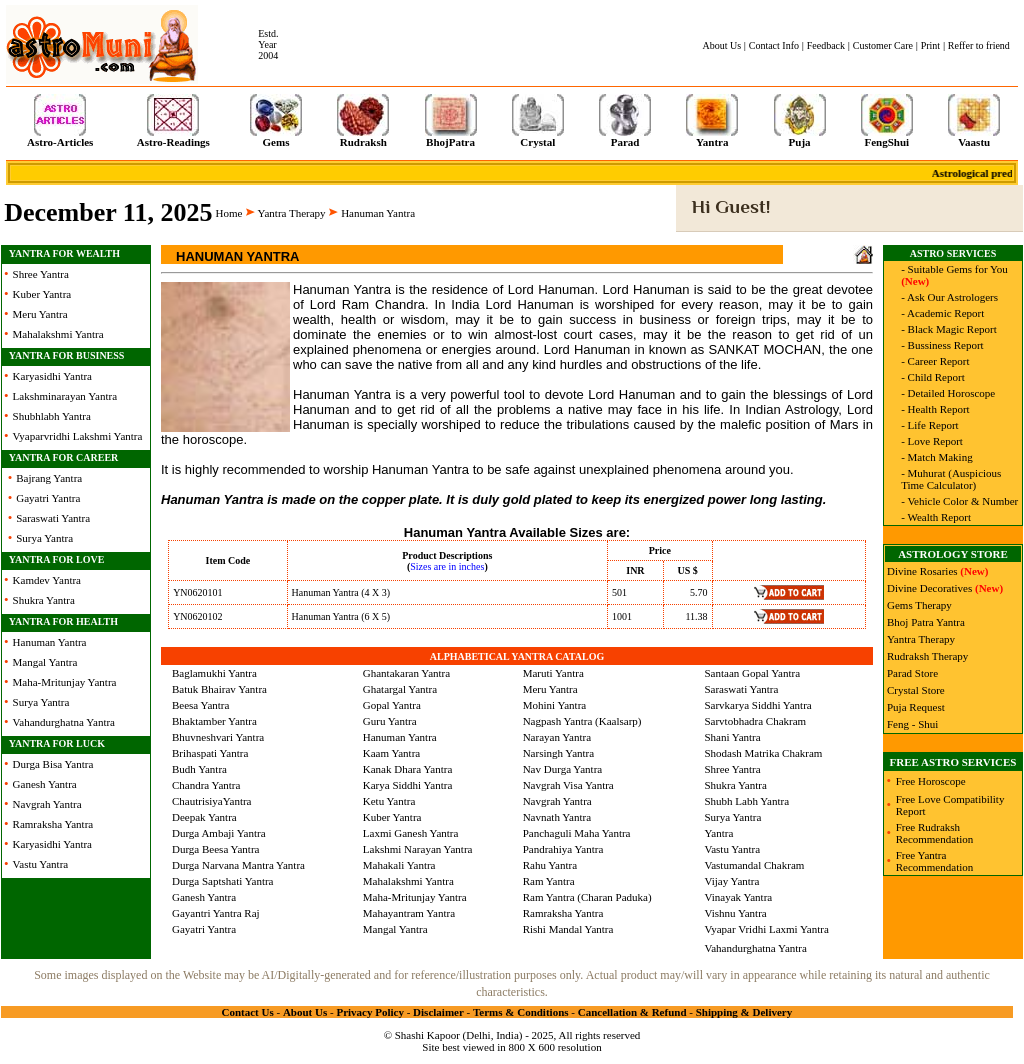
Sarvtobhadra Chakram (755, 721)
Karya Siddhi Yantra (408, 785)
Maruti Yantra (553, 673)
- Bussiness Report (942, 345)
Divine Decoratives (929, 588)
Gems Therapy (919, 605)
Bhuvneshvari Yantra (218, 737)
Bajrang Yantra (49, 478)
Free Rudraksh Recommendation (935, 833)
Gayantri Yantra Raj (216, 913)
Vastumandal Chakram (754, 865)
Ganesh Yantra (45, 784)
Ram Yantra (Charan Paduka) (587, 897)
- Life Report (929, 425)
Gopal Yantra (392, 705)
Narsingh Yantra (559, 753)
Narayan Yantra (557, 737)
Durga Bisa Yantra (53, 764)
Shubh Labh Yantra (746, 801)
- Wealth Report (936, 517)
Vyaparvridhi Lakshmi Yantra (78, 436)
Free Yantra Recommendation (935, 861)
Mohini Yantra (555, 705)
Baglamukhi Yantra (214, 673)
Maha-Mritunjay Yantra (65, 682)
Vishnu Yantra (735, 913)
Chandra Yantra (206, 785)
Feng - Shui (912, 724)
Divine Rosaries (922, 571)
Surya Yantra (44, 538)
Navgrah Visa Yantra (568, 785)
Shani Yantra (732, 737)
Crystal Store (916, 690)
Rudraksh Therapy (927, 656)
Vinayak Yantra (738, 897)
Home (229, 213)
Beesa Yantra (200, 705)
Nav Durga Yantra (563, 769)
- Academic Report (942, 313)
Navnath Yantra (557, 817)
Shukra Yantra (44, 600)
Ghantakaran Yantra (406, 673)
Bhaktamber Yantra (214, 721)
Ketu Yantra (389, 801)
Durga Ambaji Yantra (219, 833)
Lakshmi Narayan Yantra (418, 849)
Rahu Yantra (550, 865)
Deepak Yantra (204, 817)
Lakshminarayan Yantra (65, 396)
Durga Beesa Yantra (215, 849)
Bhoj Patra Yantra (926, 622)
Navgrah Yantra (47, 804)
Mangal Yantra (45, 662)
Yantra (718, 833)
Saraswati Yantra (53, 518)
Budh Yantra (199, 769)
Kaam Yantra (391, 753)
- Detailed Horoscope (948, 393)
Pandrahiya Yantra (563, 849)
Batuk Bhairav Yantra (219, 689)
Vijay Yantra (731, 881)
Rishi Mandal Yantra (568, 929)
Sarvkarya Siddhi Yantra (757, 705)
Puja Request (916, 707)
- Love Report (932, 441)
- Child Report (933, 377)
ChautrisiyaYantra (212, 801)
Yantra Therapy (292, 213)
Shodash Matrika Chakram (763, 753)
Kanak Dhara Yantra (408, 769)
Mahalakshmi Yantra (58, 334)
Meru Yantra (40, 314)
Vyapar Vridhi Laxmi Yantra (766, 929)
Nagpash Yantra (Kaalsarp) (582, 721)
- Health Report (935, 409)
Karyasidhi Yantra (52, 376)
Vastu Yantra (41, 864)
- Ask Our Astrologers (949, 297)
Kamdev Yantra (47, 580)
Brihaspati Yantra (210, 753)
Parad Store (912, 673)
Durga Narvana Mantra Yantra (238, 865)
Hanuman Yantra (50, 642)
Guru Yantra (390, 721)
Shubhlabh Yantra (52, 416)
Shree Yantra (41, 274)
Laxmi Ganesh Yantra (411, 833)
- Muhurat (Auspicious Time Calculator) (951, 479)
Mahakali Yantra (399, 865)
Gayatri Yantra (48, 498)
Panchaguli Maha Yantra (577, 833)
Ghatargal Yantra (400, 689)
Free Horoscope (931, 781)
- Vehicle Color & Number (959, 501)
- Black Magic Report (949, 329)
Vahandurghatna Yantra (64, 722)
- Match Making (936, 457)
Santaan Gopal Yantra (752, 673)
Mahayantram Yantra (409, 913)
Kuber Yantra (42, 294)
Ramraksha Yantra (53, 824)
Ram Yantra (549, 881)
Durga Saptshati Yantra (223, 881)
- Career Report (935, 361)
